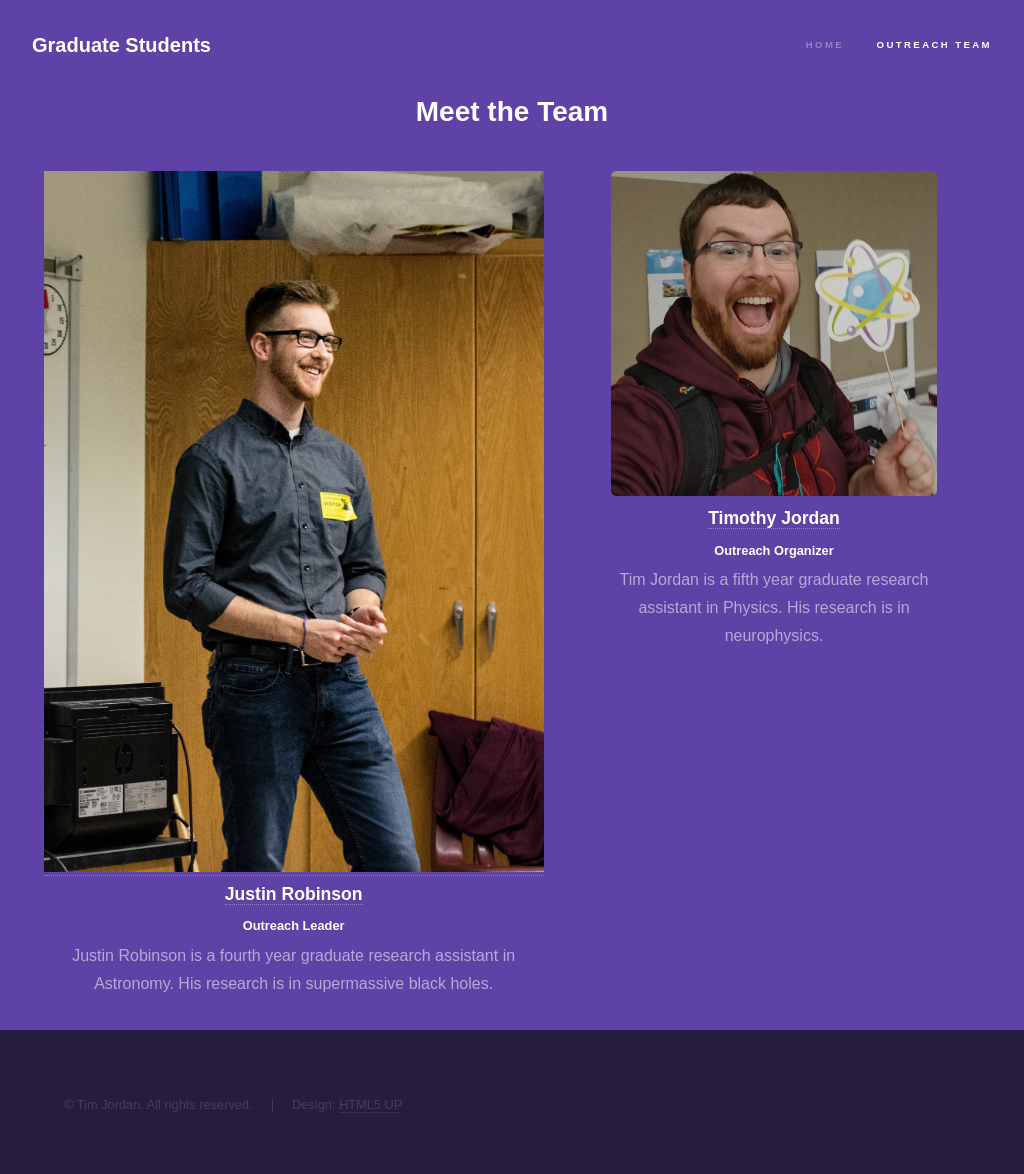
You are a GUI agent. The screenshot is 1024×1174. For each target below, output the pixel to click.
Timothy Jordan (774, 518)
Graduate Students (121, 45)
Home (825, 44)
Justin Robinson (294, 894)
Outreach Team (934, 44)
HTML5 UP (370, 1104)
